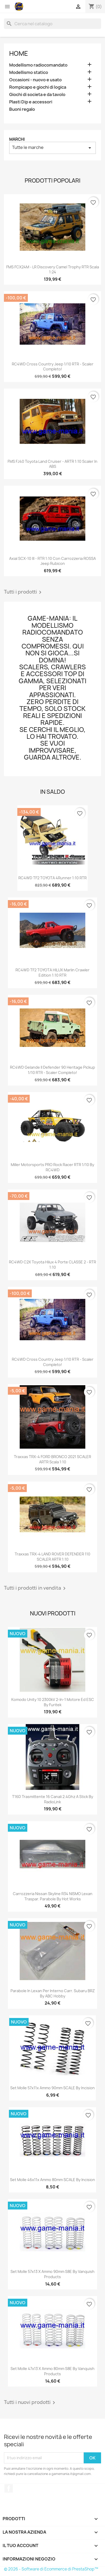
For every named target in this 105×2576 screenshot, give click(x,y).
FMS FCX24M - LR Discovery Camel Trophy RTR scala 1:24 (52, 269)
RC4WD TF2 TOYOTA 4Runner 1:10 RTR (52, 877)
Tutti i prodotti (23, 592)
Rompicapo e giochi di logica (37, 87)
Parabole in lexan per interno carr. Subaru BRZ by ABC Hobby (52, 1993)
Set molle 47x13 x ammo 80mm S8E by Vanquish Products (52, 2371)
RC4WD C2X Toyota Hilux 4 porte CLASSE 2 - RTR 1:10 (52, 1264)
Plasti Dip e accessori (30, 102)
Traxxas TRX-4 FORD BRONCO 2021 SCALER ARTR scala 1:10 (52, 1459)
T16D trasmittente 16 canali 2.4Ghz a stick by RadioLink (52, 1799)
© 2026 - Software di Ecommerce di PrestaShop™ (51, 2569)
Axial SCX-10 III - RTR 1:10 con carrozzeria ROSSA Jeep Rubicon (52, 561)
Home (18, 53)
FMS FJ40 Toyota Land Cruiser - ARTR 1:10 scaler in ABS (52, 464)
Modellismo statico (28, 72)
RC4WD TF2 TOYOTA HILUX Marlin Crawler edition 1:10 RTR (52, 972)
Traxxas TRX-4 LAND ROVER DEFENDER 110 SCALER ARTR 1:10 (52, 1556)
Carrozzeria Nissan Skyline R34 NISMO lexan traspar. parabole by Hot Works (52, 1896)
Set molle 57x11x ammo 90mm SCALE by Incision (52, 2087)
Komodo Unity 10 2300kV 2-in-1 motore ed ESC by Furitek (52, 1702)
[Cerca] (52, 23)
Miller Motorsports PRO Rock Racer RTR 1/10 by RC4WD (52, 1167)
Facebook (8, 2488)
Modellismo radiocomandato (38, 65)
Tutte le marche (52, 147)
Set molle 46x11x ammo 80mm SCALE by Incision (52, 2179)
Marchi (17, 139)
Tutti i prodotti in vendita (35, 1588)
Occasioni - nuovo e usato (35, 80)
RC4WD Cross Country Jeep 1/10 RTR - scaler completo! (52, 366)
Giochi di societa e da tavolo (37, 94)
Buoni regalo (22, 109)
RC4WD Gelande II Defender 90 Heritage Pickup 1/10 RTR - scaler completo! (52, 1070)
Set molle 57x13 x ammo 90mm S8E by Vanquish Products (52, 2274)
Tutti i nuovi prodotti (30, 2402)
